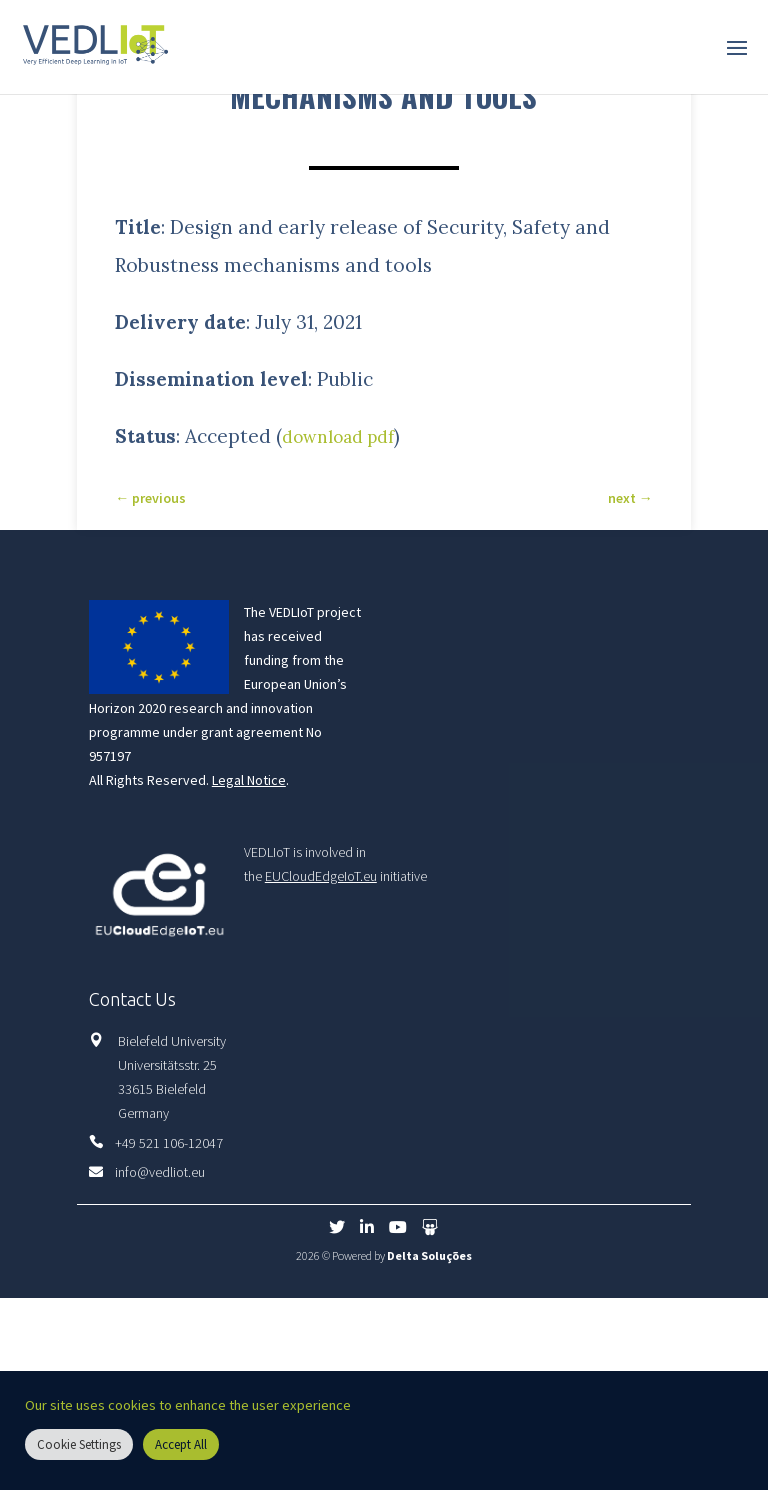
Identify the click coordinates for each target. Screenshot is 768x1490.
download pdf (345, 436)
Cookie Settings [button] (79, 1444)
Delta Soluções (429, 1255)
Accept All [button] (181, 1444)
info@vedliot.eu (160, 1172)
